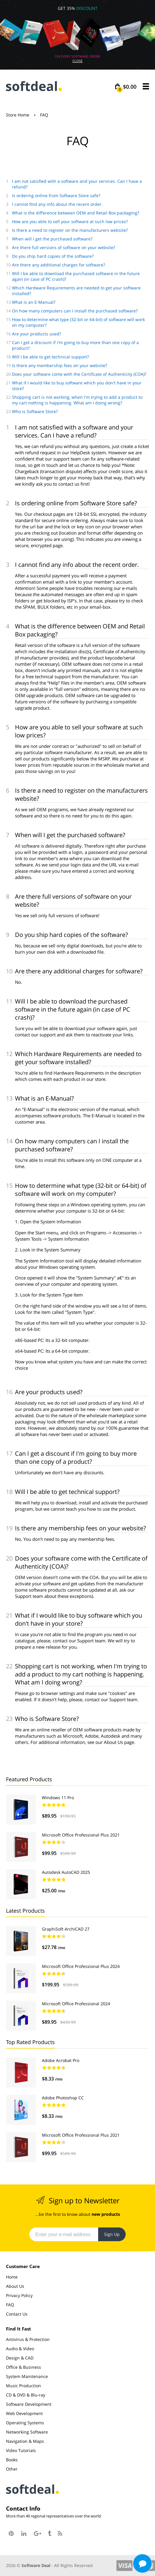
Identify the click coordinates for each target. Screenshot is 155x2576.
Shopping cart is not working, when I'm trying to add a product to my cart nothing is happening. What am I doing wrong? (77, 400)
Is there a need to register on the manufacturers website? (70, 230)
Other (12, 2469)
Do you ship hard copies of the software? (53, 256)
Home (12, 2277)
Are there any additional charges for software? (58, 265)
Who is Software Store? (35, 411)
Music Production (23, 2385)
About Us (15, 2286)
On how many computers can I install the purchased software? (75, 311)
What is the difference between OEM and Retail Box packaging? (75, 213)
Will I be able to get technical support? (50, 357)
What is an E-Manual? (33, 302)
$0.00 (126, 86)
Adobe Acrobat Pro (60, 2060)
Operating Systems (25, 2422)
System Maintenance (27, 2376)
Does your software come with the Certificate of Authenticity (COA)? (79, 374)
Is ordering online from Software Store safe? (56, 195)
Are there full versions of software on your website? (63, 247)
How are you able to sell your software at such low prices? (70, 221)
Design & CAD (20, 2358)
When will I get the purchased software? (52, 239)
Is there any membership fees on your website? (59, 365)
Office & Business (23, 2367)
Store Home (17, 115)
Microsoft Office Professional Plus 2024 (81, 1966)
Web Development (24, 2413)
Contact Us (17, 2314)
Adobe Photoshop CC (63, 2098)
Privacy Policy (19, 2295)
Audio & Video (20, 2348)
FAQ (10, 2304)
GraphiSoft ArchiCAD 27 (65, 1929)
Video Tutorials (21, 2450)
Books (12, 2460)
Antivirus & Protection (28, 2339)
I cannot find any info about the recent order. (57, 204)
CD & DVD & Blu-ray (25, 2395)
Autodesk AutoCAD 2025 (66, 1872)
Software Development (28, 2404)
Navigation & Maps (25, 2441)
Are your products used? (36, 334)
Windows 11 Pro (58, 1797)
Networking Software (27, 2432)
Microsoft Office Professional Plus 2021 (81, 1835)
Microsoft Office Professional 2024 (76, 2003)
